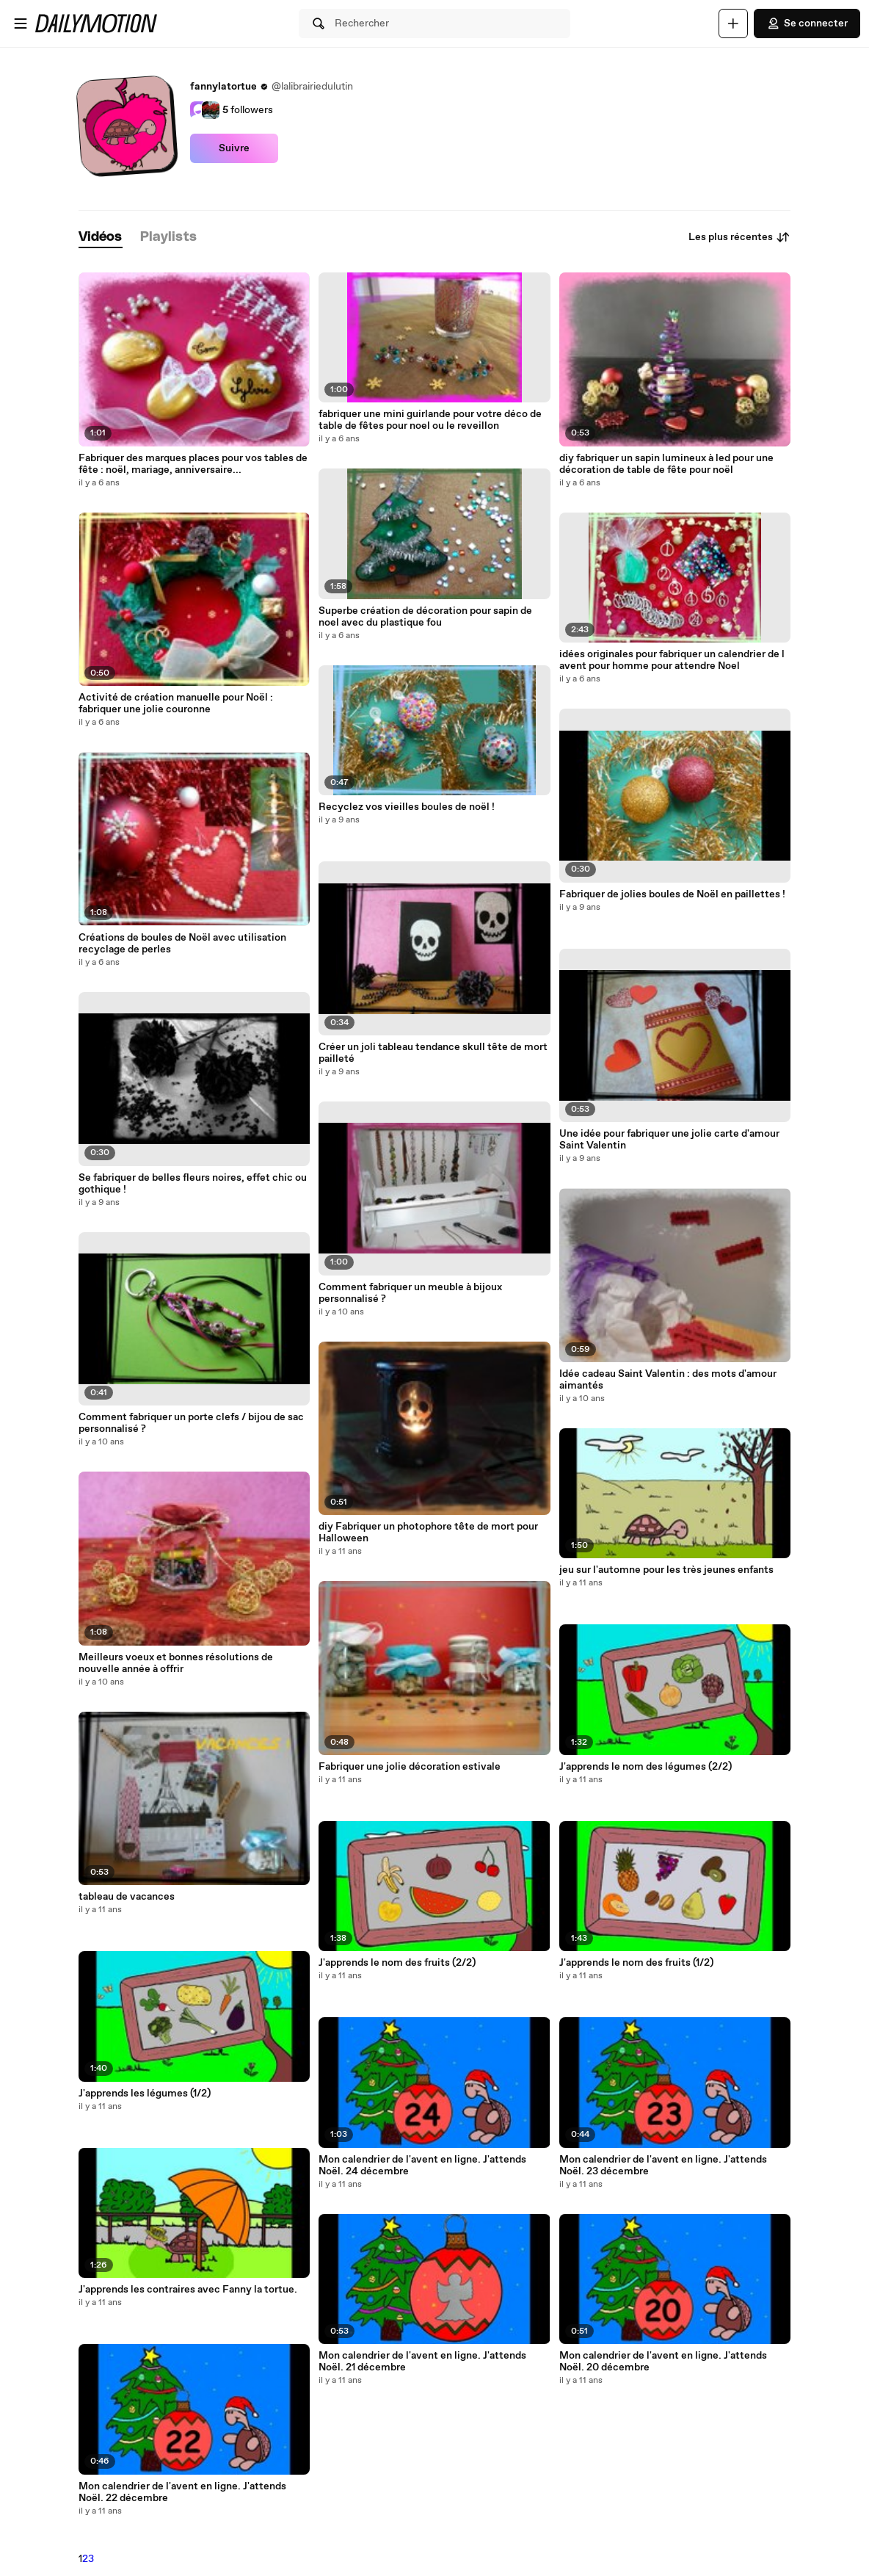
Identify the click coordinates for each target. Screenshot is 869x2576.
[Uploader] (733, 23)
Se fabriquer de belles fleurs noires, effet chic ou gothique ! (193, 1183)
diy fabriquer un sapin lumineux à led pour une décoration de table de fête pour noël (666, 464)
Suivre (234, 148)
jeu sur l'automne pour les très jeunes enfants (666, 1570)
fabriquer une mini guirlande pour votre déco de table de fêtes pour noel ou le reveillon (430, 420)
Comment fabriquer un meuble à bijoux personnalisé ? (410, 1293)
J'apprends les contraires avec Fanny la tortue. (188, 2289)
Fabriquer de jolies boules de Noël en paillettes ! (672, 894)
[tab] (101, 237)
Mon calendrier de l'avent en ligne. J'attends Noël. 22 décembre (182, 2492)
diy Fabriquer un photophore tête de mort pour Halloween (428, 1532)
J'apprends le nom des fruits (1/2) (636, 1963)
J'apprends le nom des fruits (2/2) (397, 1963)
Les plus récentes (739, 237)
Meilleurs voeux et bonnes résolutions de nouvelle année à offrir (176, 1663)
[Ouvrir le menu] (20, 23)
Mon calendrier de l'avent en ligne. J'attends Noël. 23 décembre (663, 2165)
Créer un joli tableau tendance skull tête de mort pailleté (433, 1053)
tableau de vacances (127, 1897)
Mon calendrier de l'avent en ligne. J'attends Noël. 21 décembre (422, 2361)
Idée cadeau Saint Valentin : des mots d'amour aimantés (668, 1380)
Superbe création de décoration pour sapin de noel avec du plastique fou (425, 617)
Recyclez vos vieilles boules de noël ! (407, 807)
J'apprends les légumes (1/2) (145, 2093)
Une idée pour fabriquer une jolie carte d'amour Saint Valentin (669, 1139)
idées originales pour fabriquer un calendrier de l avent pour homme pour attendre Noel (672, 660)
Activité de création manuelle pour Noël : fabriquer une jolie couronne (176, 703)
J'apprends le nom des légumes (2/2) (645, 1767)
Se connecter (807, 23)
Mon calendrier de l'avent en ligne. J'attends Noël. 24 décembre (422, 2165)
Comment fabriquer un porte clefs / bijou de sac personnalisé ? (191, 1423)
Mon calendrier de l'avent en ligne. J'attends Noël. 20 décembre (663, 2361)
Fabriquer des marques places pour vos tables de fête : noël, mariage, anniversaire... (193, 464)
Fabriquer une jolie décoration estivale (410, 1767)
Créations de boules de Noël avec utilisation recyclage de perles (182, 943)
